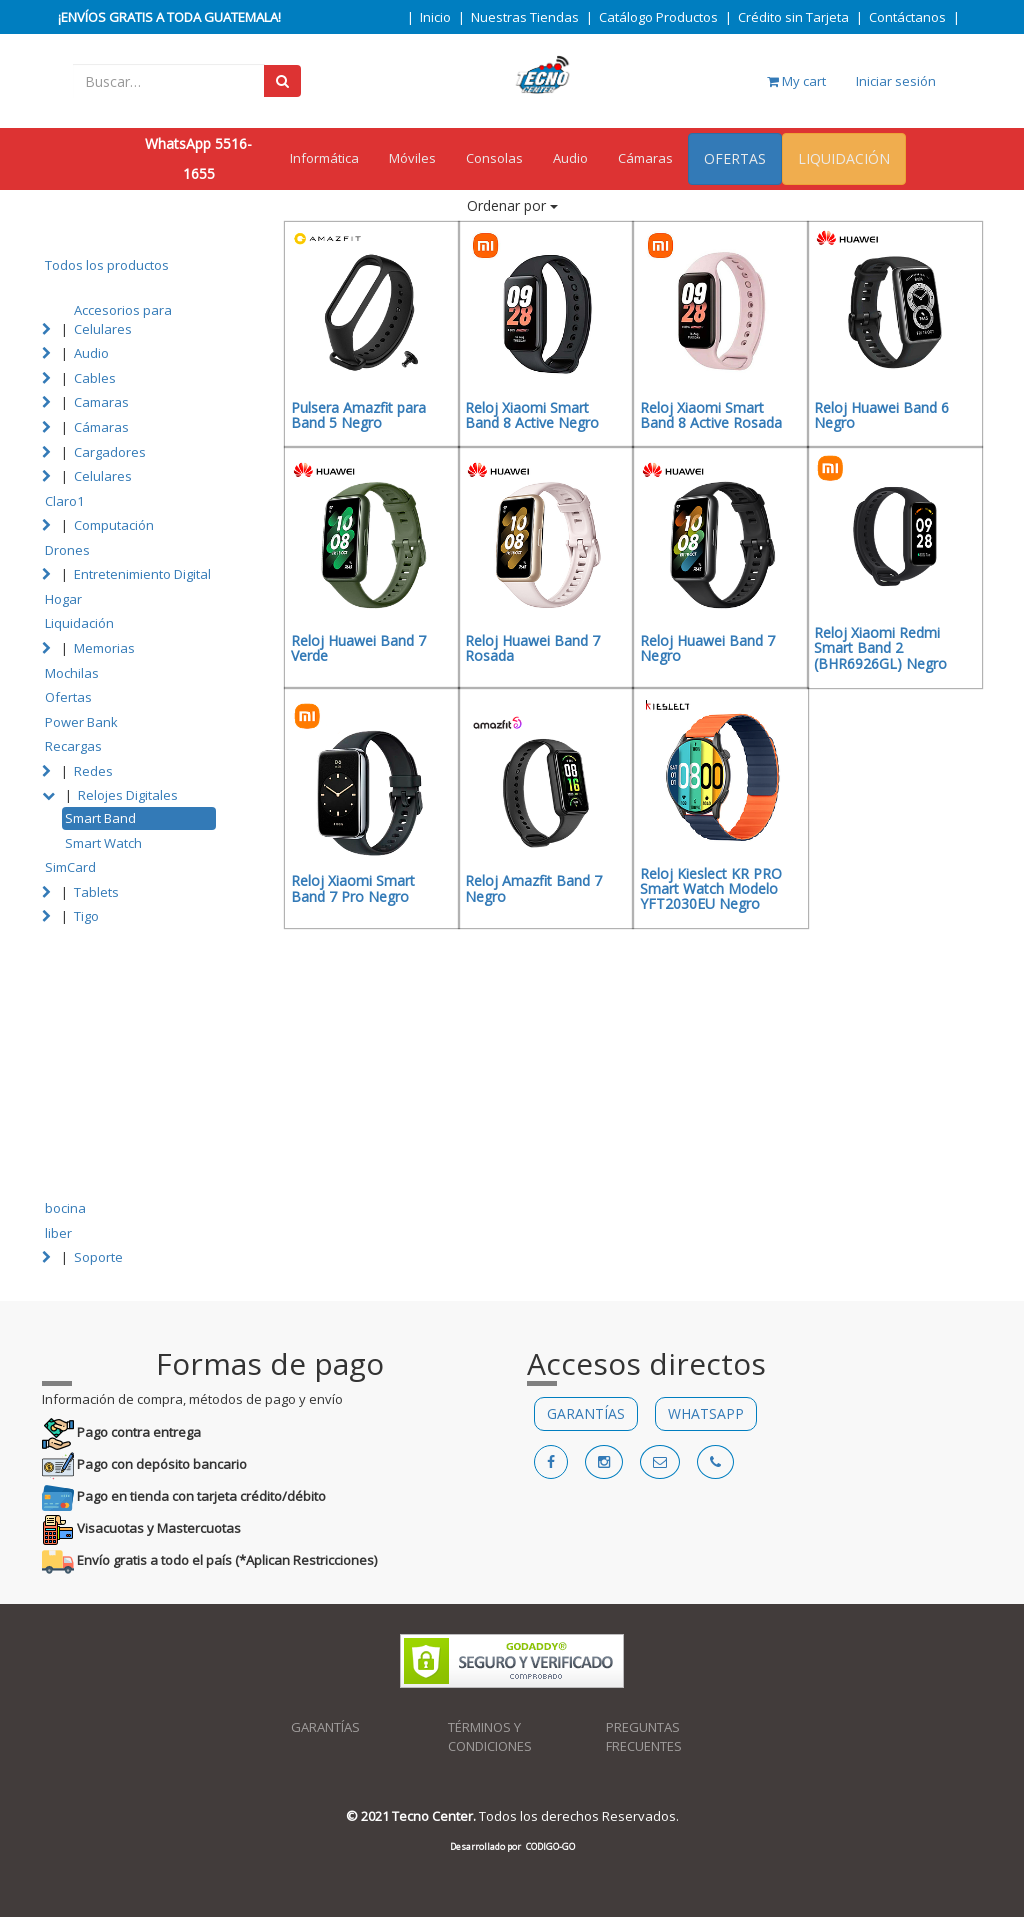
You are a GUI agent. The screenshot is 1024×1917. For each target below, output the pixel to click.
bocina (65, 1208)
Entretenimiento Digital (142, 574)
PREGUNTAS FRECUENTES (644, 1736)
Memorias (104, 648)
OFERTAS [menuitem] (735, 158)
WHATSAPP (706, 1413)
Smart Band (100, 818)
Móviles (412, 158)
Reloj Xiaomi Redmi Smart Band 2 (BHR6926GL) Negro (880, 648)
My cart (796, 81)
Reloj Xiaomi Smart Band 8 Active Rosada (711, 415)
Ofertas (68, 697)
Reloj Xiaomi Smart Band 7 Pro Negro (353, 888)
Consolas (494, 158)
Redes (93, 771)
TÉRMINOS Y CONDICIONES (490, 1736)
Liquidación (79, 623)
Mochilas (72, 673)
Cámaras (645, 158)
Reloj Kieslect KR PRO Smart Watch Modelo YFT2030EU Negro (711, 889)
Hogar (63, 599)
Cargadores (110, 452)
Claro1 (64, 501)
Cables (95, 378)
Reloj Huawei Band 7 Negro (707, 648)
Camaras (101, 402)
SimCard (70, 867)
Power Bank (81, 722)
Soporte (98, 1257)
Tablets (96, 892)
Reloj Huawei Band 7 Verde (358, 648)
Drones (67, 550)
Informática (324, 158)
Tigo (86, 916)
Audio (570, 158)
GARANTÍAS (586, 1413)
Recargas (73, 746)
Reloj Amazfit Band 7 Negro (533, 888)
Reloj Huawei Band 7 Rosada (532, 648)
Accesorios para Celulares (123, 319)
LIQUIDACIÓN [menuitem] (844, 158)
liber (58, 1233)
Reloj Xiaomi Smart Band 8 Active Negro (532, 415)
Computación (114, 525)
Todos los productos (107, 265)
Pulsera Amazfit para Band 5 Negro (358, 415)
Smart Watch (103, 843)
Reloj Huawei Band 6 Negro (881, 415)
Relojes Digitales (128, 795)
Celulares (103, 476)
